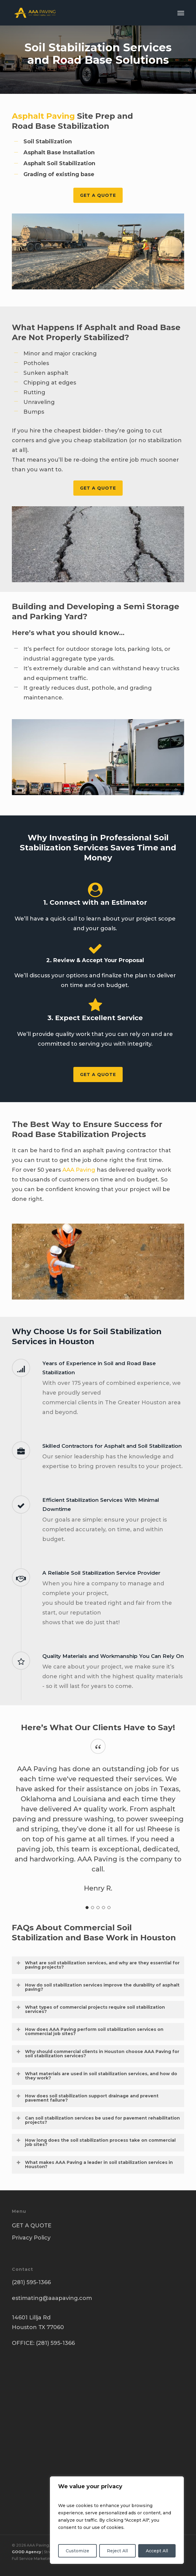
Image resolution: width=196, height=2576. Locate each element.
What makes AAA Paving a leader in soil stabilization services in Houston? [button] (94, 2164)
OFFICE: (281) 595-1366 (43, 2343)
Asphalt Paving (43, 116)
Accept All (157, 2551)
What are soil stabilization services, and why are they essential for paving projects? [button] (98, 1965)
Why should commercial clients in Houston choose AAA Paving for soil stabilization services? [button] (97, 2053)
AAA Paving (78, 1170)
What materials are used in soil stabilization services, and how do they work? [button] (96, 2076)
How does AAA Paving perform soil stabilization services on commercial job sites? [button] (89, 2031)
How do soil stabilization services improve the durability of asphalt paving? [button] (98, 1987)
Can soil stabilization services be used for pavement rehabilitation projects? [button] (98, 2120)
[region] (117, 2520)
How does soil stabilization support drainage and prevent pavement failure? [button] (87, 2098)
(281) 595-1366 (31, 2282)
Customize (77, 2551)
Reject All (117, 2551)
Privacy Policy (31, 2237)
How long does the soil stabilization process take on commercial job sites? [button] (96, 2142)
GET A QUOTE (31, 2225)
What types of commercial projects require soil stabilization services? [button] (90, 2009)
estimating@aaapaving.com (52, 2298)
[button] (180, 13)
